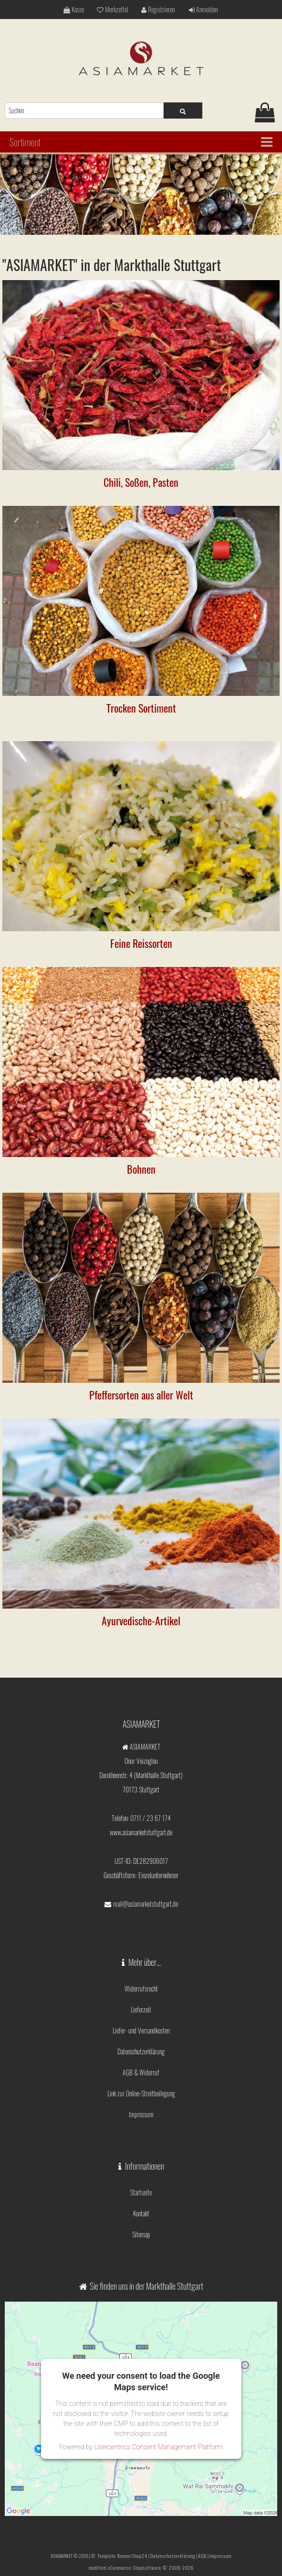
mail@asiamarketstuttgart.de (145, 1904)
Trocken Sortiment (141, 707)
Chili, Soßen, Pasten (141, 482)
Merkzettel (112, 9)
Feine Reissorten (141, 943)
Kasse (73, 9)
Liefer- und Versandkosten (141, 2030)
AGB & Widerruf (141, 2072)
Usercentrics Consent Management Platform (158, 2447)
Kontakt (141, 2213)
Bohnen (141, 1169)
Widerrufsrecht (141, 1988)
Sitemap (141, 2234)
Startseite (141, 2192)
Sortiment (25, 142)
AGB (202, 2555)
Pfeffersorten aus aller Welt (141, 1394)
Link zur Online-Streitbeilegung (141, 2093)
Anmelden (203, 9)
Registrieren (158, 9)
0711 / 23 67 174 (150, 1818)
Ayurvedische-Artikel (141, 1620)
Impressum (141, 2114)
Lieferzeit (141, 2009)
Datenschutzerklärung (141, 2051)
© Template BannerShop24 (119, 2555)
